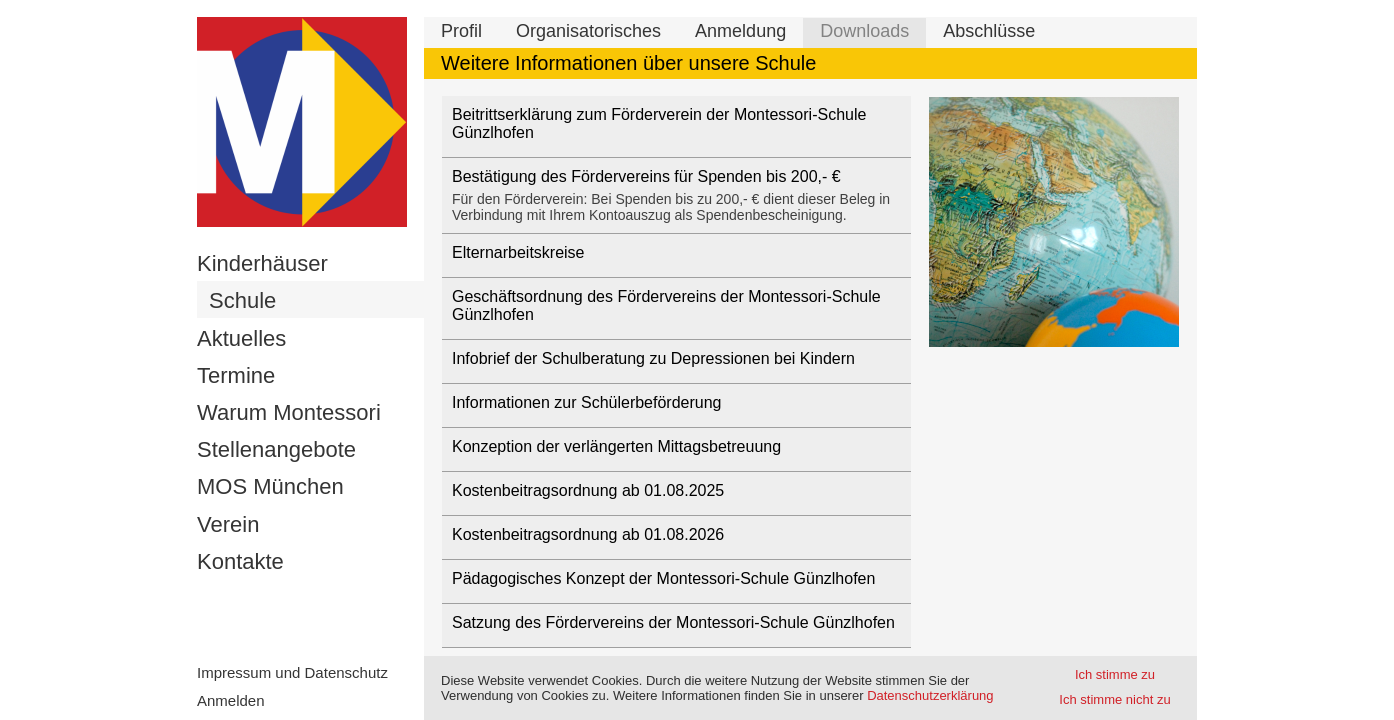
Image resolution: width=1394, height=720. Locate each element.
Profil (461, 31)
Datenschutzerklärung (930, 695)
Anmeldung (740, 31)
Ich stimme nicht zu (1114, 699)
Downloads (864, 31)
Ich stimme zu (1115, 674)
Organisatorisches (588, 31)
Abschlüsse (989, 31)
